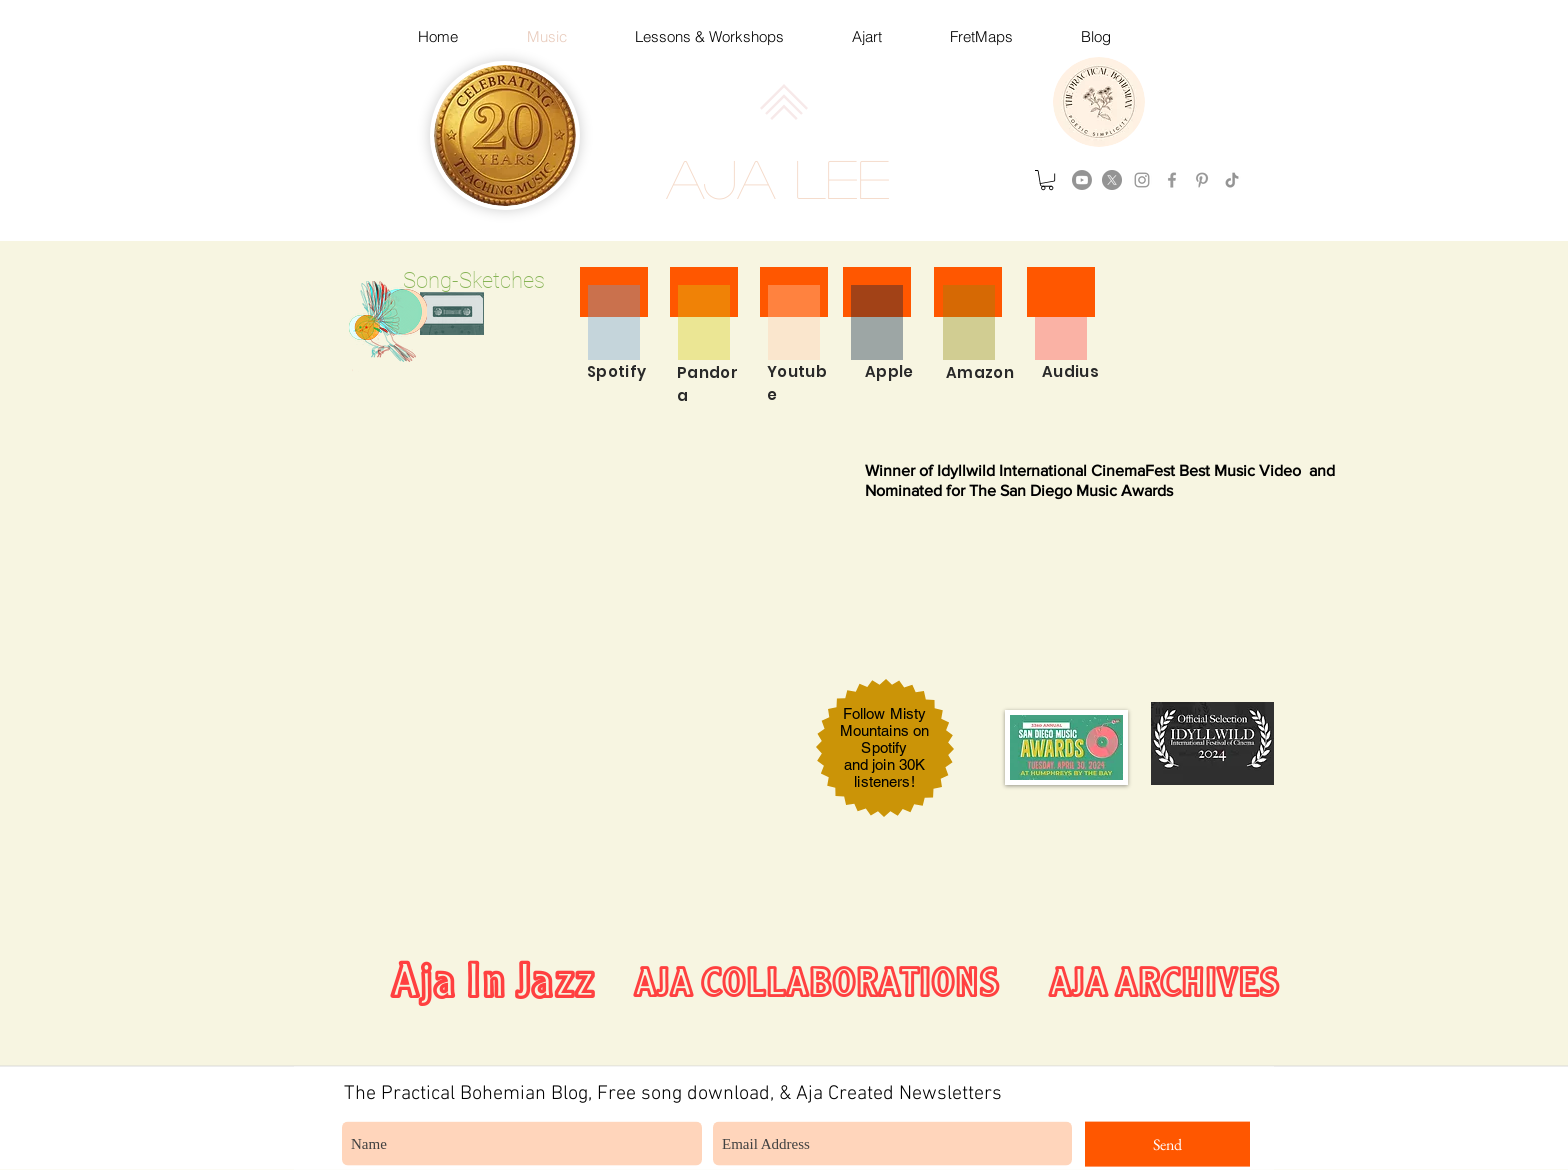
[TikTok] (1232, 180)
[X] (1112, 180)
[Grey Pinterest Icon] (1202, 180)
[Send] (1167, 1144)
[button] (1047, 180)
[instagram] (1142, 180)
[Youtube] (1082, 180)
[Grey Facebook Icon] (1172, 180)
